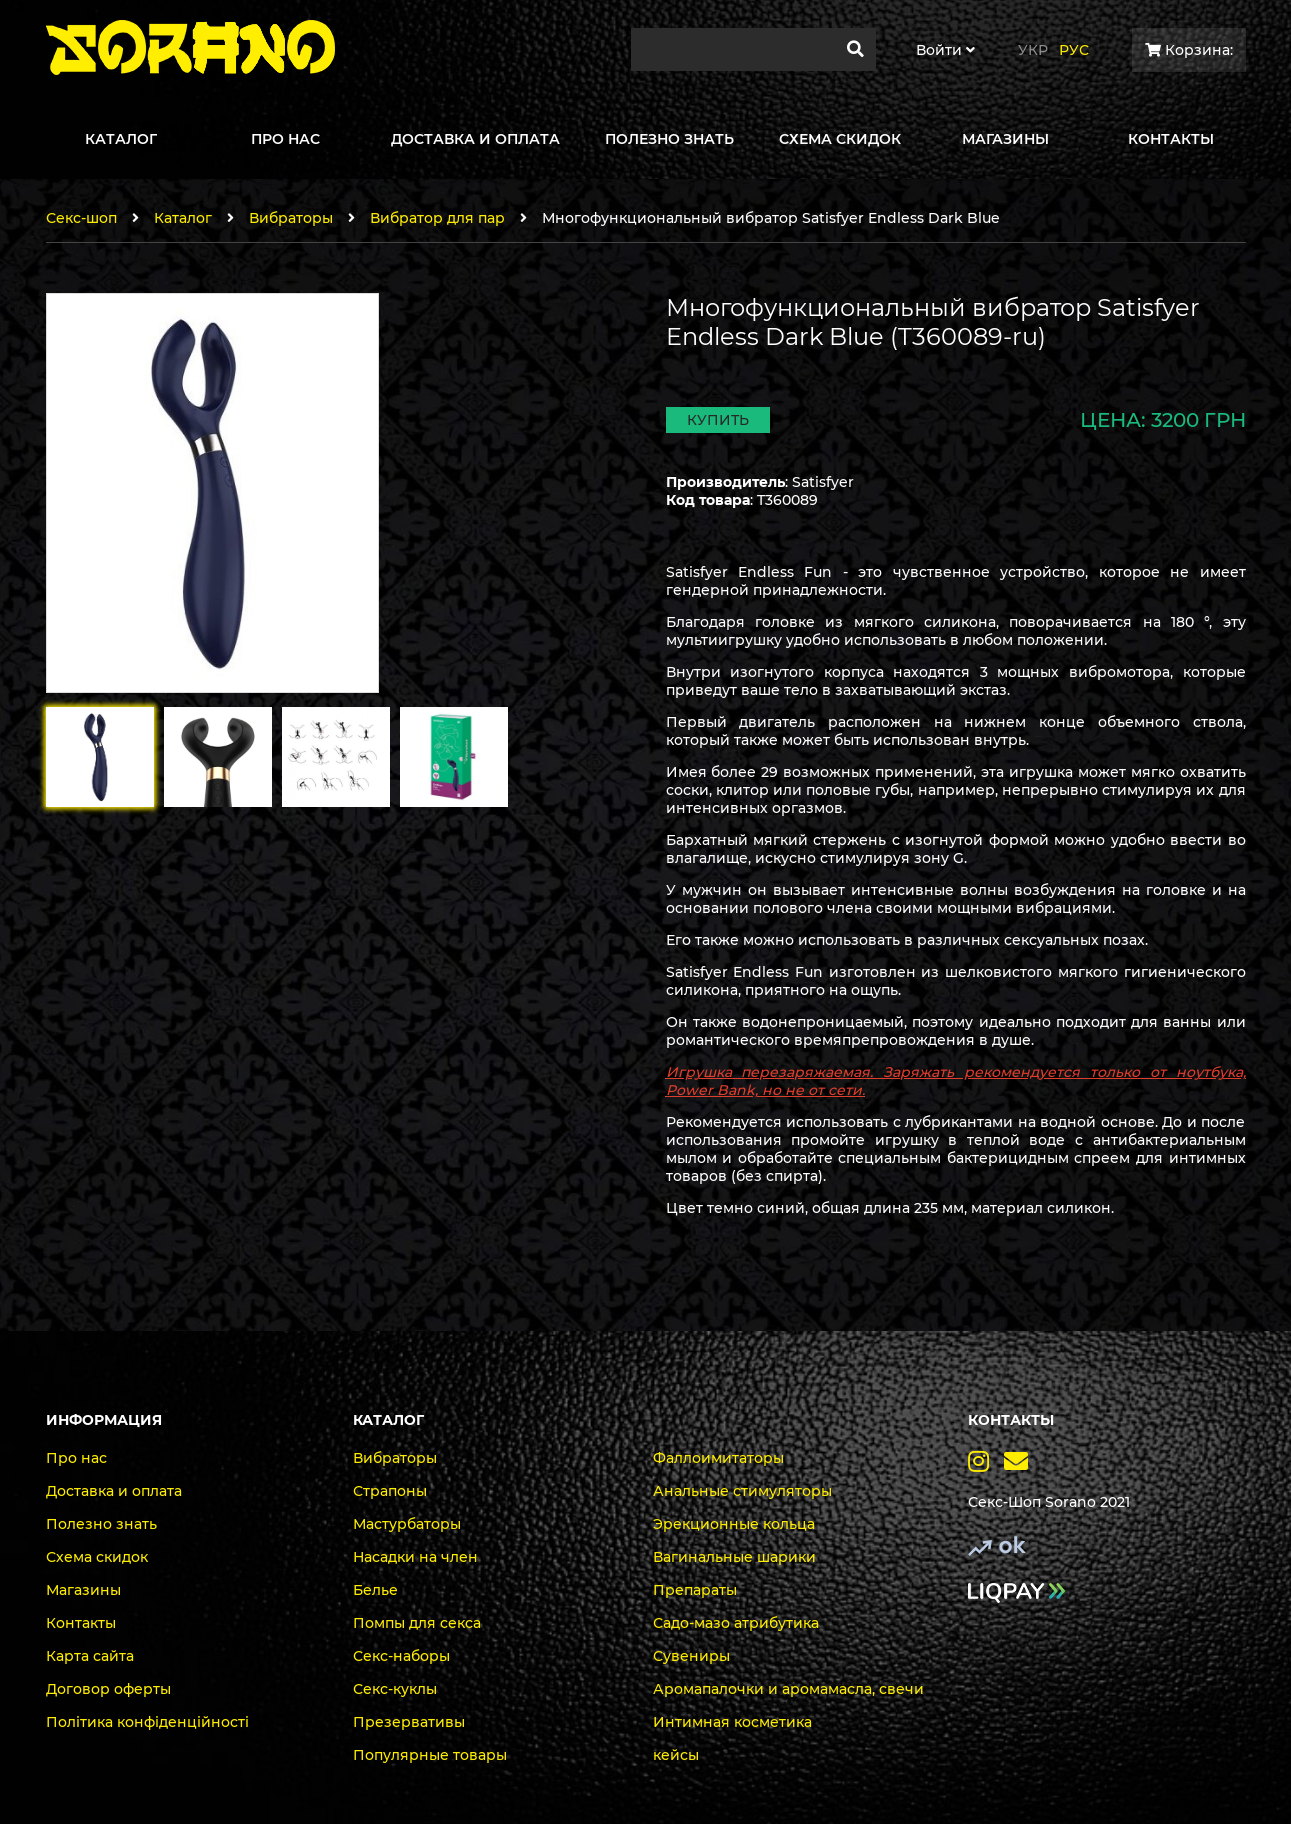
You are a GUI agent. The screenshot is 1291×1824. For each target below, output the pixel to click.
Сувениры (691, 1656)
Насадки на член (415, 1557)
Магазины (83, 1590)
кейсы (676, 1755)
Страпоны (390, 1491)
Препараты (695, 1590)
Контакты (81, 1623)
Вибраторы (291, 218)
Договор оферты (108, 1689)
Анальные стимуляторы (742, 1491)
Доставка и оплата (114, 1491)
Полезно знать (101, 1524)
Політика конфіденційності (147, 1722)
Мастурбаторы (407, 1524)
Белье (375, 1590)
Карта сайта (90, 1656)
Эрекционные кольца (734, 1524)
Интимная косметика (732, 1722)
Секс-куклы (395, 1689)
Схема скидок (97, 1557)
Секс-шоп (81, 218)
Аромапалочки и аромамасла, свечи (788, 1689)
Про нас (76, 1458)
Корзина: (1189, 50)
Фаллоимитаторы (718, 1458)
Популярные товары (430, 1755)
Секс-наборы (401, 1656)
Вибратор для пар (437, 218)
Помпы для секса (417, 1623)
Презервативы (409, 1722)
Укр (1033, 50)
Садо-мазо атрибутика (736, 1623)
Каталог (183, 218)
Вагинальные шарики (734, 1557)
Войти (945, 50)
